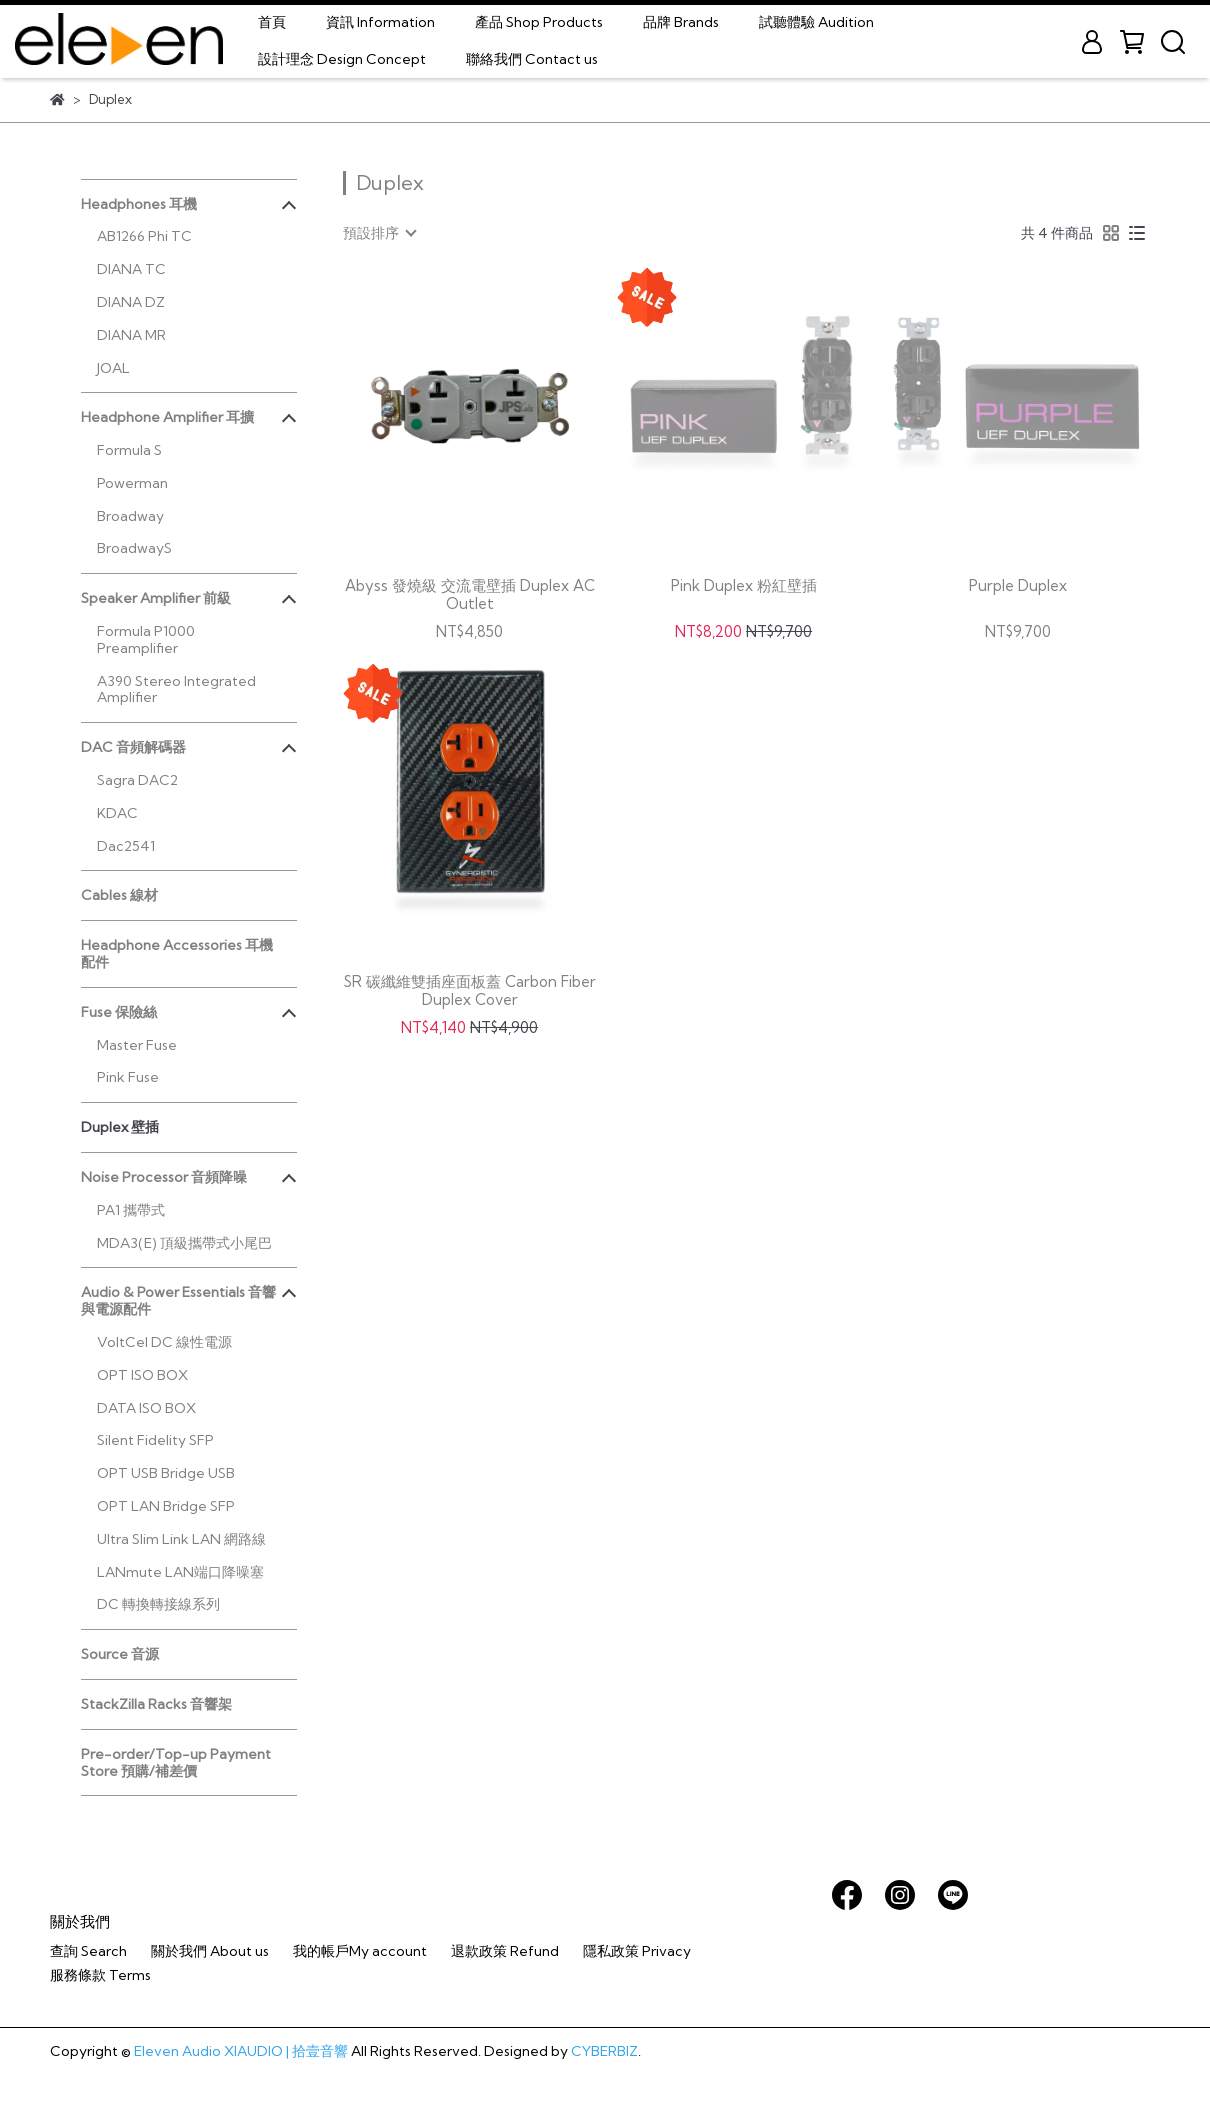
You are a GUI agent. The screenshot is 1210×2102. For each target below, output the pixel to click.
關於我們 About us (210, 1951)
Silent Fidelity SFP (155, 1440)
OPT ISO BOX (142, 1375)
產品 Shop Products (539, 22)
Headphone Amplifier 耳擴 (167, 417)
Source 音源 (120, 1654)
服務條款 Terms (100, 1975)
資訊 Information (380, 22)
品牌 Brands (681, 22)
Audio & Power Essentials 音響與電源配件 (178, 1300)
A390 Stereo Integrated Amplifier (176, 689)
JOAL (113, 368)
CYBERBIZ (604, 2051)
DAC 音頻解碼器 (133, 747)
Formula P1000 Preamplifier (146, 639)
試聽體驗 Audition (816, 22)
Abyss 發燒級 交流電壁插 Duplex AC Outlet (470, 595)
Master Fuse (137, 1045)
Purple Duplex (1018, 586)
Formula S (129, 450)
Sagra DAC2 (137, 780)
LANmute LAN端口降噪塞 (180, 1572)
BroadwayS (134, 548)
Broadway (130, 516)
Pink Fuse (128, 1077)
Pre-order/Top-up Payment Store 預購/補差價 (176, 1762)
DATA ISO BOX (146, 1408)
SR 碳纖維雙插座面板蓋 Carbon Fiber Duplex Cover (470, 991)
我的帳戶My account (360, 1951)
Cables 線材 (119, 895)
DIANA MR (131, 335)
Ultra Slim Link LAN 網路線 (181, 1539)
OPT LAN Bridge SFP (166, 1506)
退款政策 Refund (505, 1951)
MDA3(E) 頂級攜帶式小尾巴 (184, 1243)
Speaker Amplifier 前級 (156, 598)
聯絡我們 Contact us (532, 59)
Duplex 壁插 (120, 1127)
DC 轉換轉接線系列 (158, 1604)
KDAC (117, 813)
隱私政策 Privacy (637, 1951)
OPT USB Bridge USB (166, 1473)
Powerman (132, 483)
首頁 (272, 22)
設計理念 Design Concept (342, 59)
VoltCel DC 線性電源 (164, 1342)
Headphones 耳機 (139, 204)
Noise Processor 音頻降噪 (164, 1177)
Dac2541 (126, 846)
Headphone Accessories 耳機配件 (177, 953)
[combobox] (379, 233)
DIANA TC (131, 269)
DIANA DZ (131, 302)
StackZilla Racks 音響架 (156, 1704)
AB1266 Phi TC (144, 236)
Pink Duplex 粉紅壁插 (744, 586)
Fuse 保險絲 (119, 1012)
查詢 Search (88, 1951)
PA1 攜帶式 (131, 1210)
